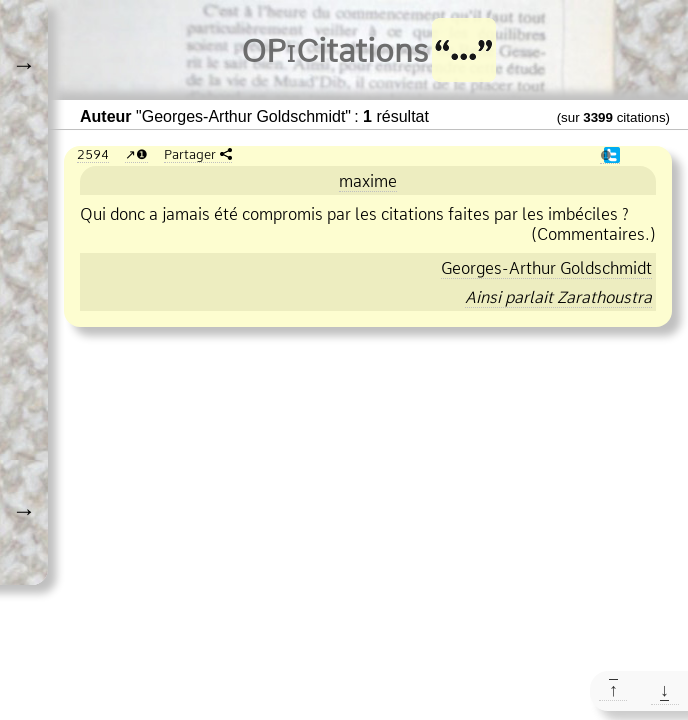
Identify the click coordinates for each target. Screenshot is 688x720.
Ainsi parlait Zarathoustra (558, 297)
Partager (190, 154)
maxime (368, 181)
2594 (93, 154)
